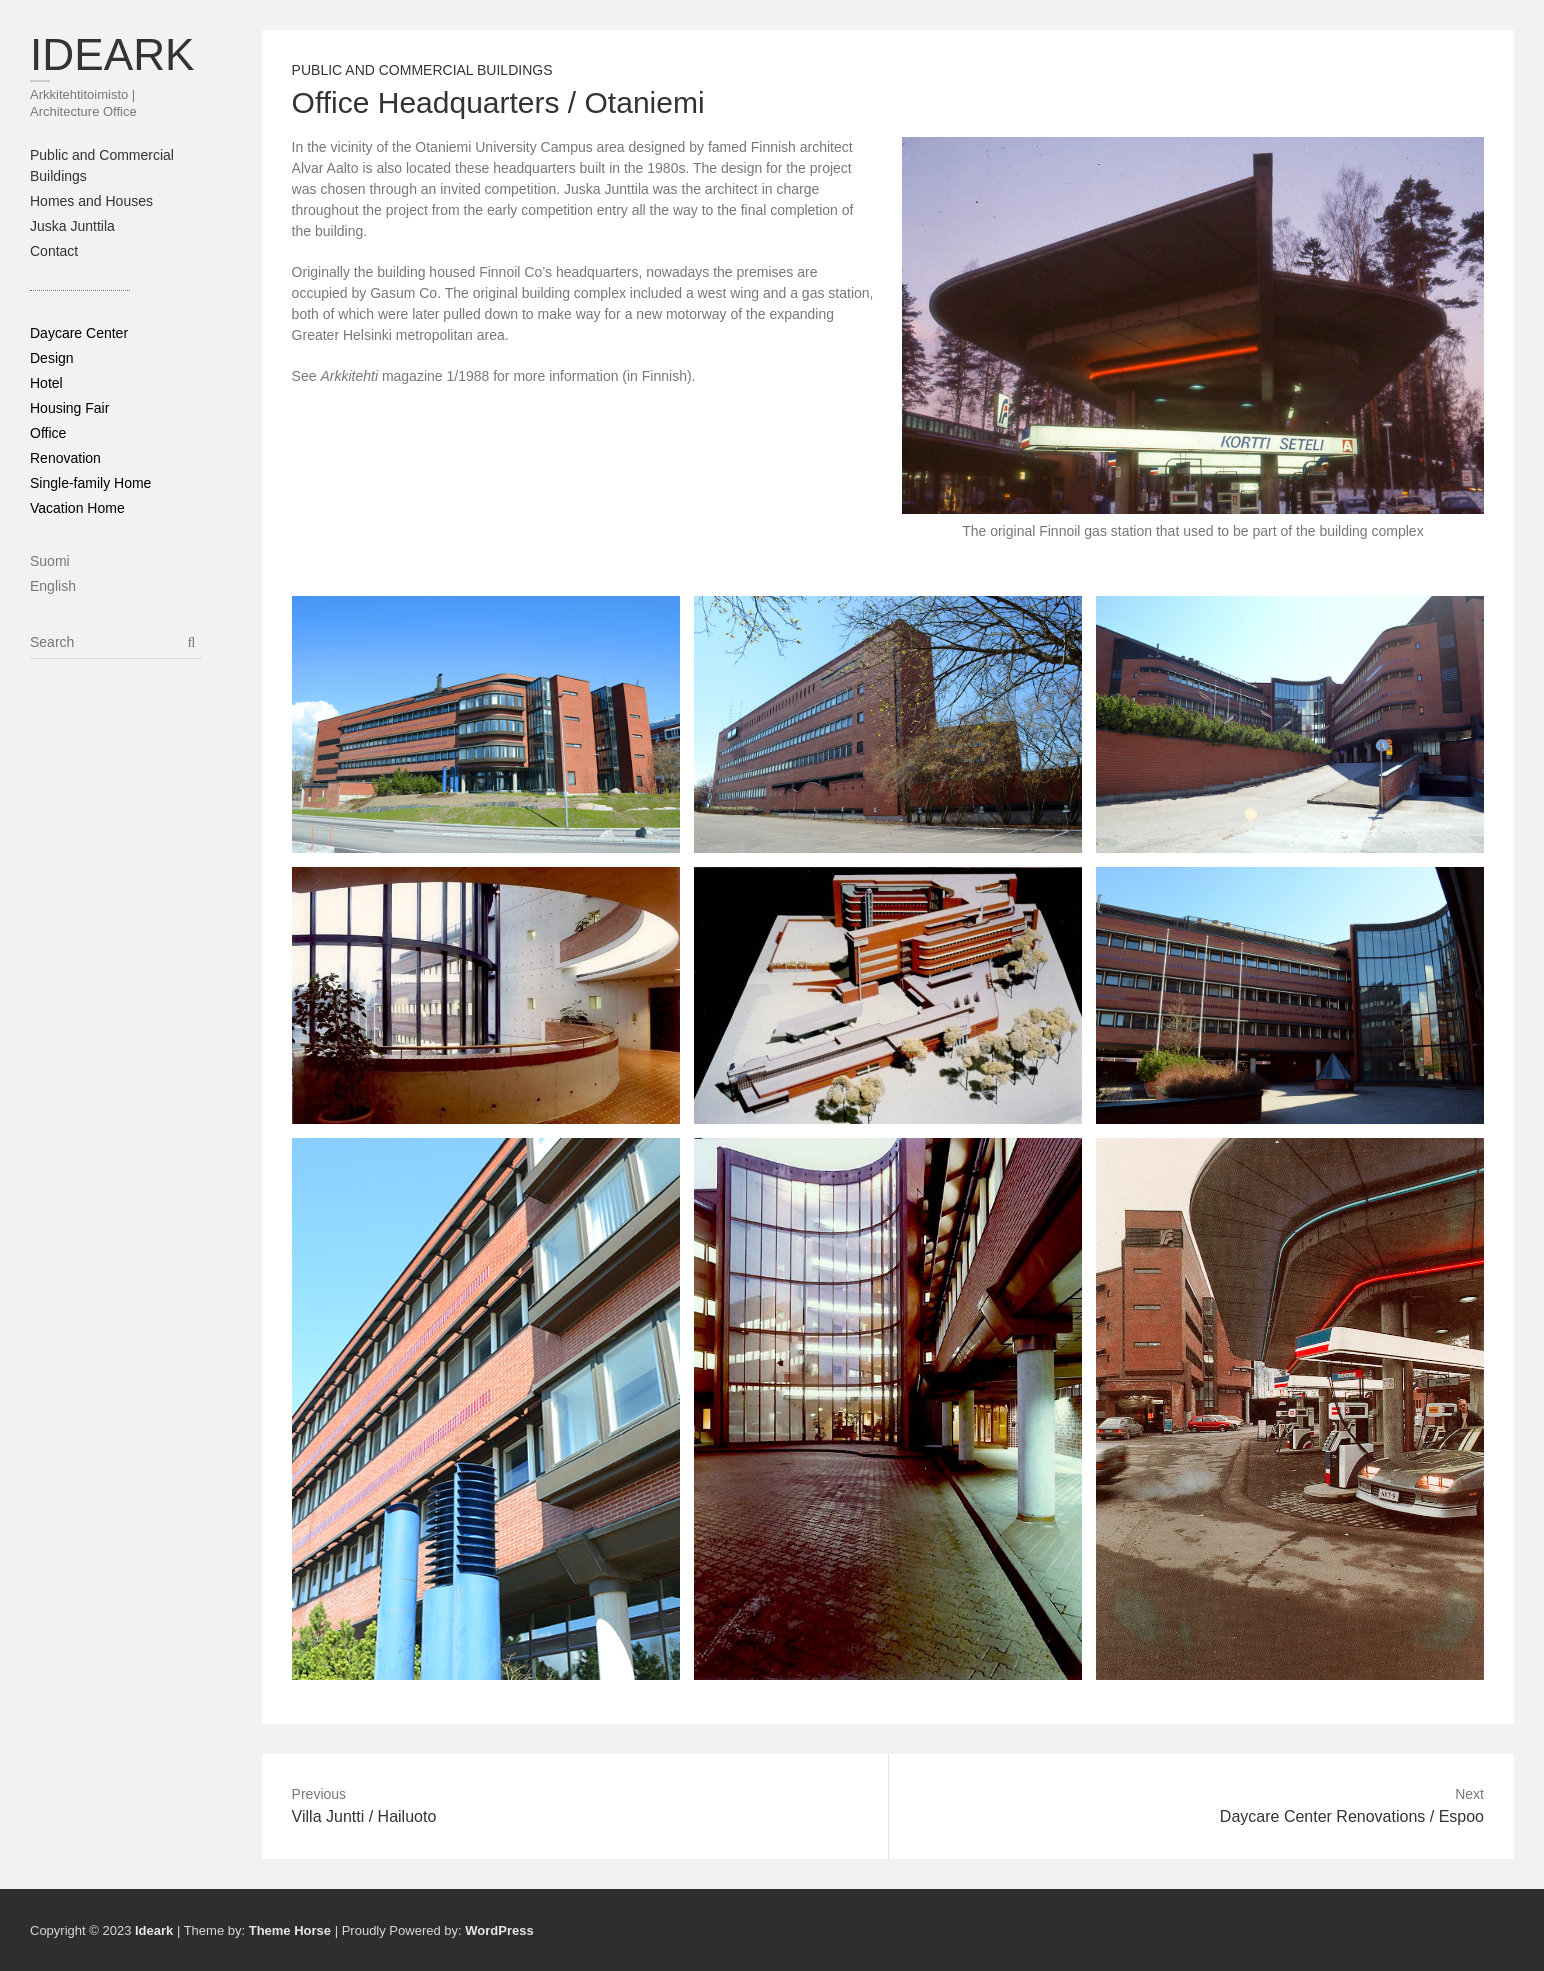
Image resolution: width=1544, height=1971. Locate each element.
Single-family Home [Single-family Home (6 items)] (90, 483)
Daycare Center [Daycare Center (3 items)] (79, 333)
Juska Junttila (72, 226)
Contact (54, 251)
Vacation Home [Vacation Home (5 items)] (77, 508)
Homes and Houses (91, 201)
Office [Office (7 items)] (48, 433)
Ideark (112, 54)
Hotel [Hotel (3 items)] (46, 383)
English (53, 586)
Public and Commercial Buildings (422, 70)
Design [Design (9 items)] (52, 358)
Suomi (50, 561)
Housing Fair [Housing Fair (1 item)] (69, 408)
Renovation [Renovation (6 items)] (65, 458)
